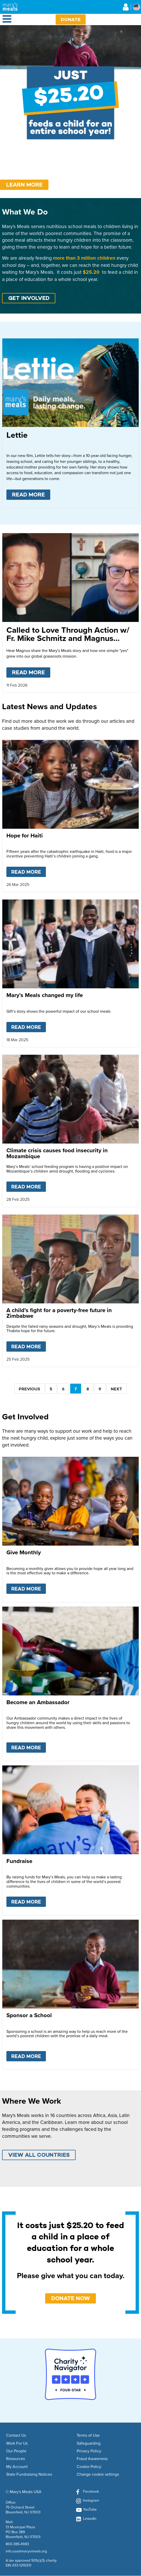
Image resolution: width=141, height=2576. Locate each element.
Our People (16, 2451)
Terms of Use (88, 2435)
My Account (17, 2466)
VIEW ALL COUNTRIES (39, 2154)
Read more (31, 494)
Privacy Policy (89, 2451)
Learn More (24, 184)
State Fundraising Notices (29, 2474)
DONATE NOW (70, 2298)
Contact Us (16, 2435)
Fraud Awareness (92, 2458)
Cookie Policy (89, 2466)
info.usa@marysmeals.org (26, 2551)
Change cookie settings (98, 2474)
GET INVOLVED (28, 298)
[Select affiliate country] (136, 7)
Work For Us (17, 2443)
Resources (15, 2458)
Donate (70, 19)
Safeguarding (88, 2443)
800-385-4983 (17, 2543)
